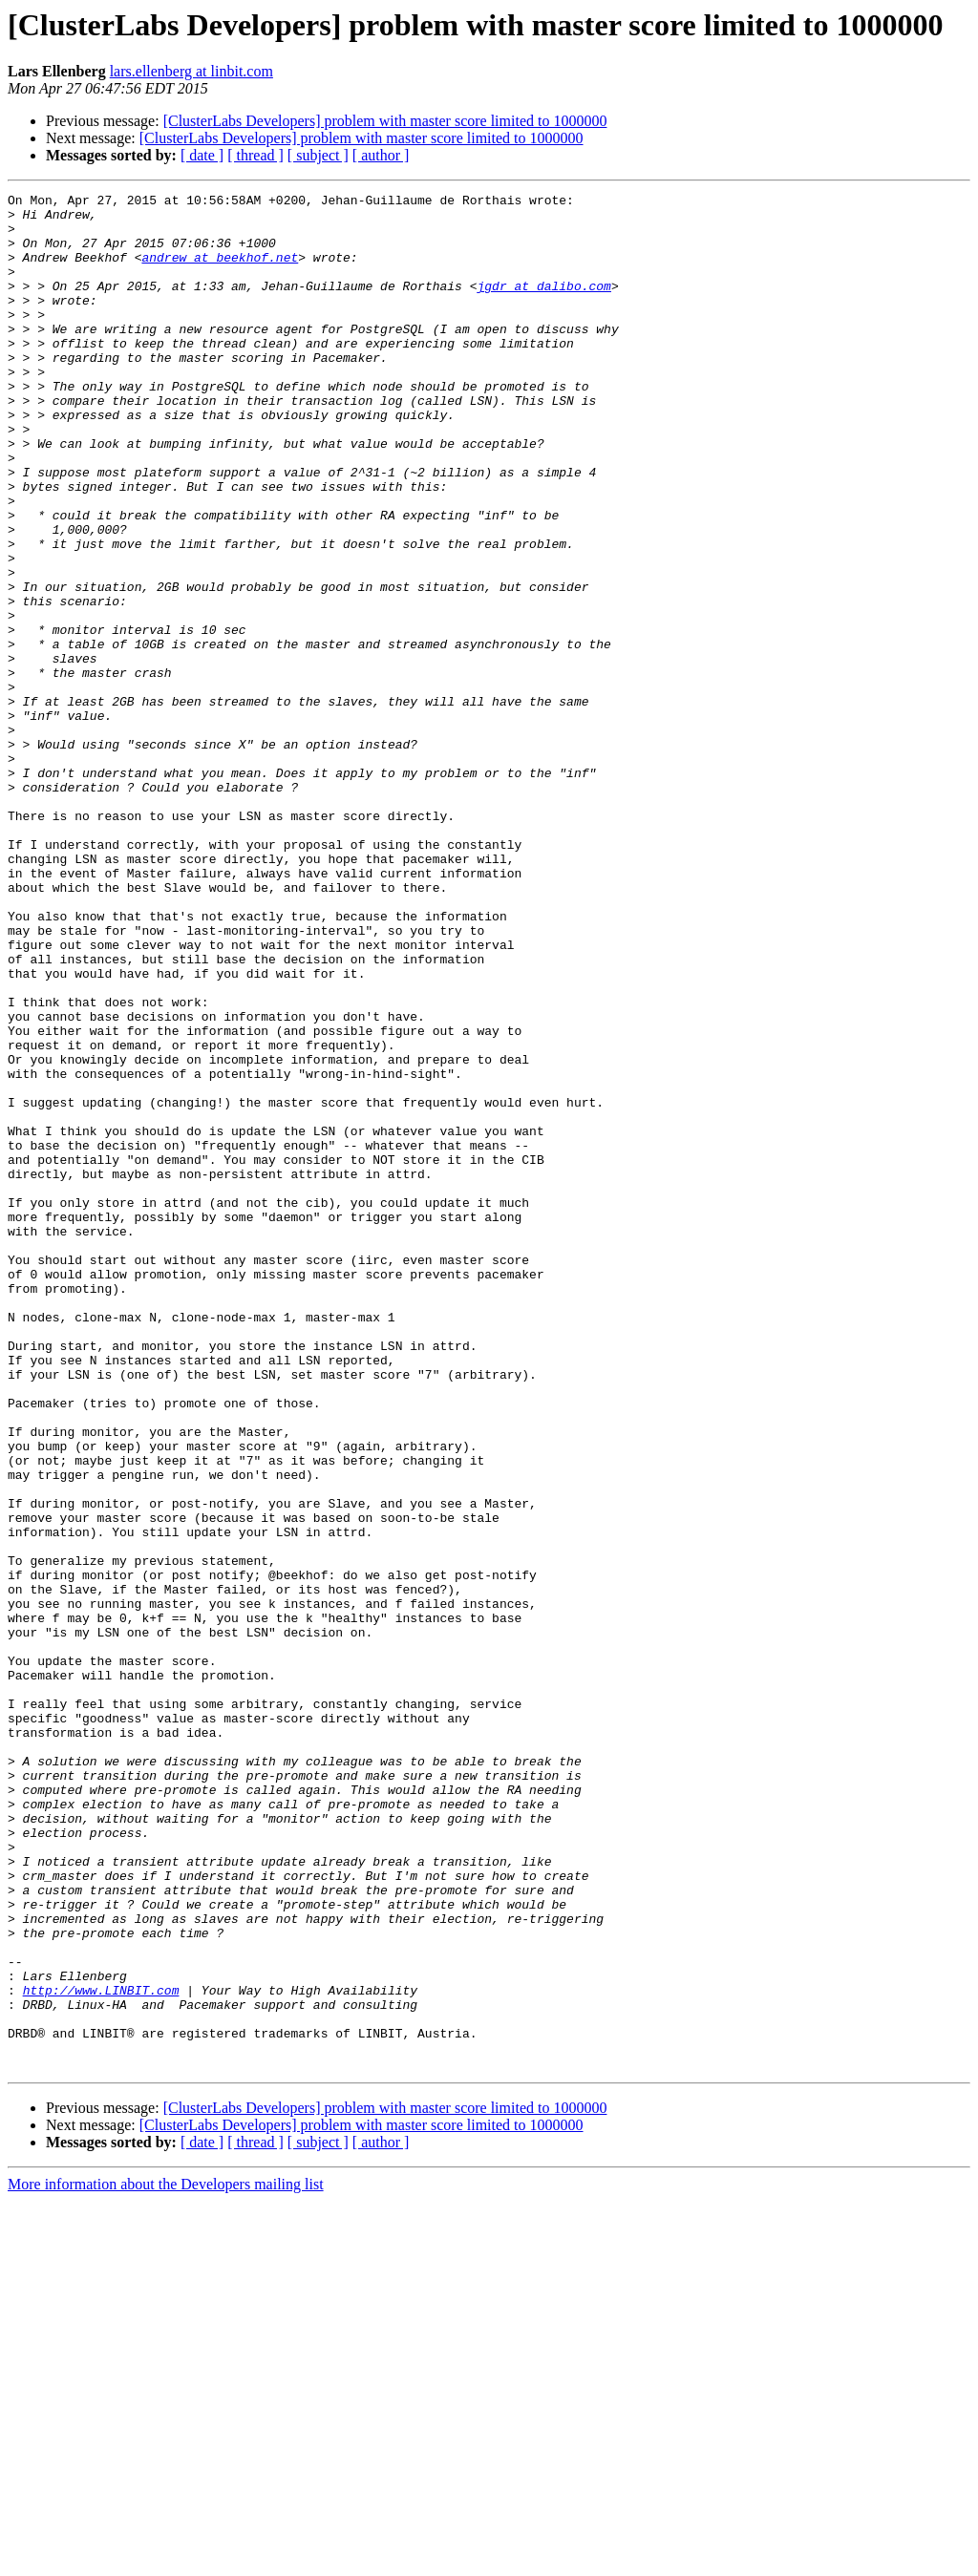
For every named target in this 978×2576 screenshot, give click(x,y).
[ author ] (381, 155)
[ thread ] (255, 155)
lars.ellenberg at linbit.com (191, 71)
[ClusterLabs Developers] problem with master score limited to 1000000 (385, 121)
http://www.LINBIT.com (101, 2350)
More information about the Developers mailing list (166, 2559)
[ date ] (202, 155)
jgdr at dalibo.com (543, 305)
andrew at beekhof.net (219, 271)
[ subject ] (318, 155)
